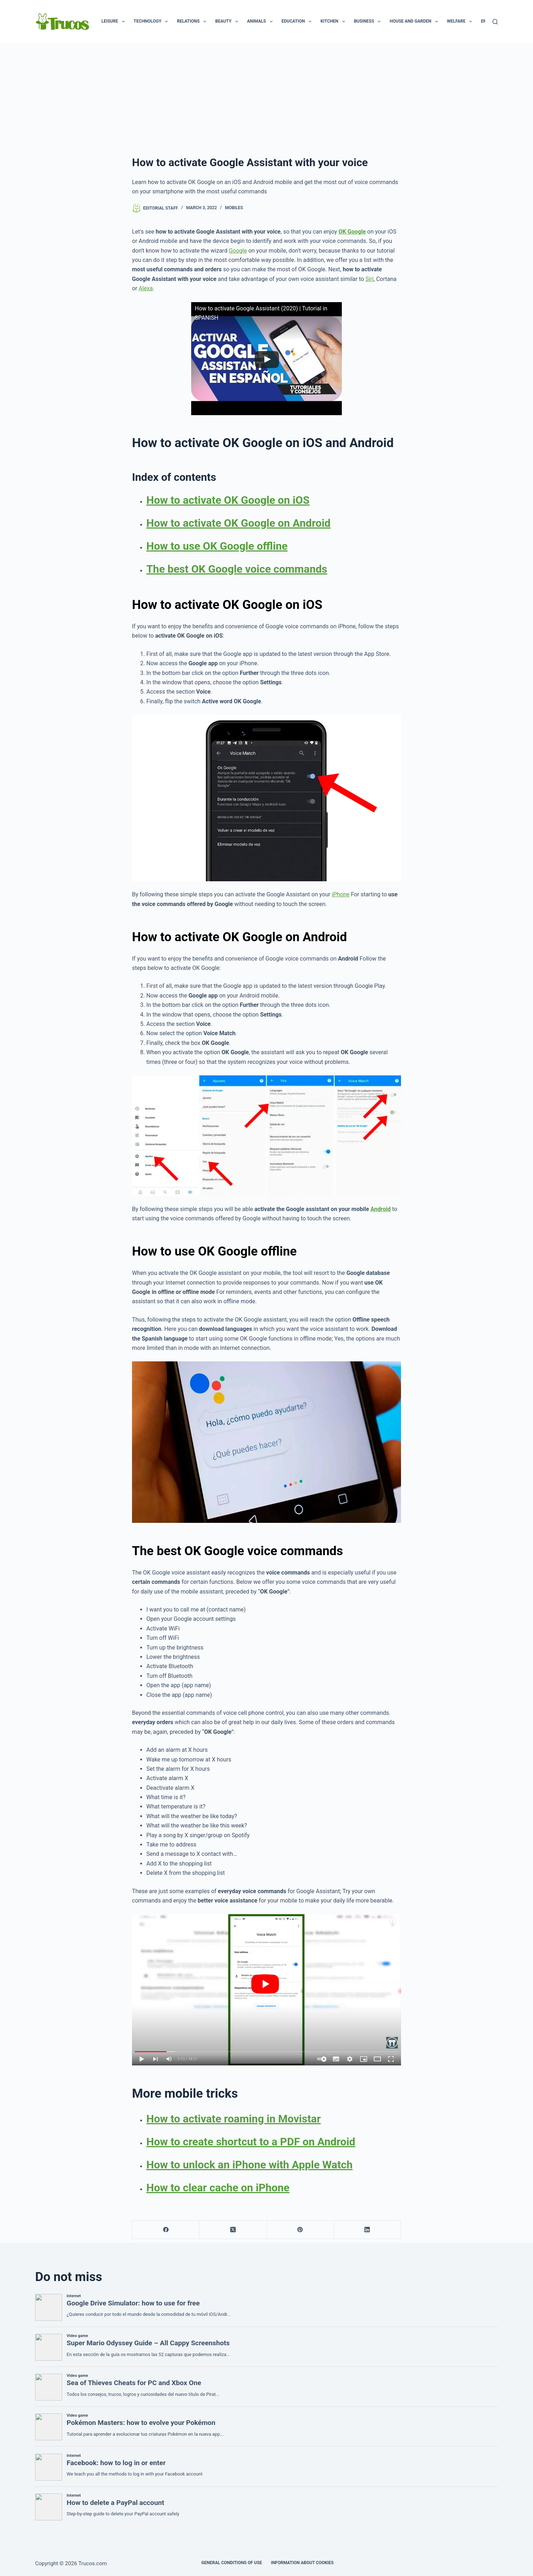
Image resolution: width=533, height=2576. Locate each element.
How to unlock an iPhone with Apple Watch (249, 2164)
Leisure (115, 21)
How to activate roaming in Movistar (233, 2118)
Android (381, 1209)
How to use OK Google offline (217, 546)
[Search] (495, 21)
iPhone (340, 894)
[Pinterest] (300, 2230)
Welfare (461, 21)
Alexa (146, 288)
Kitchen (334, 21)
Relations (193, 21)
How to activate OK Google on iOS (228, 500)
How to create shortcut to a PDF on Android (250, 2141)
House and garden (415, 21)
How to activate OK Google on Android (238, 523)
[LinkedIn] (367, 2230)
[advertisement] (266, 97)
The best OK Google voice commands (236, 569)
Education (298, 21)
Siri (369, 279)
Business (369, 21)
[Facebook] (165, 2230)
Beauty (228, 21)
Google (238, 250)
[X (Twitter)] (232, 2230)
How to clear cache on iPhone (217, 2187)
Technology (152, 21)
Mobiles (234, 207)
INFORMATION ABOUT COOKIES (302, 2562)
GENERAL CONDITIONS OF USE (231, 2562)
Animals (261, 21)
